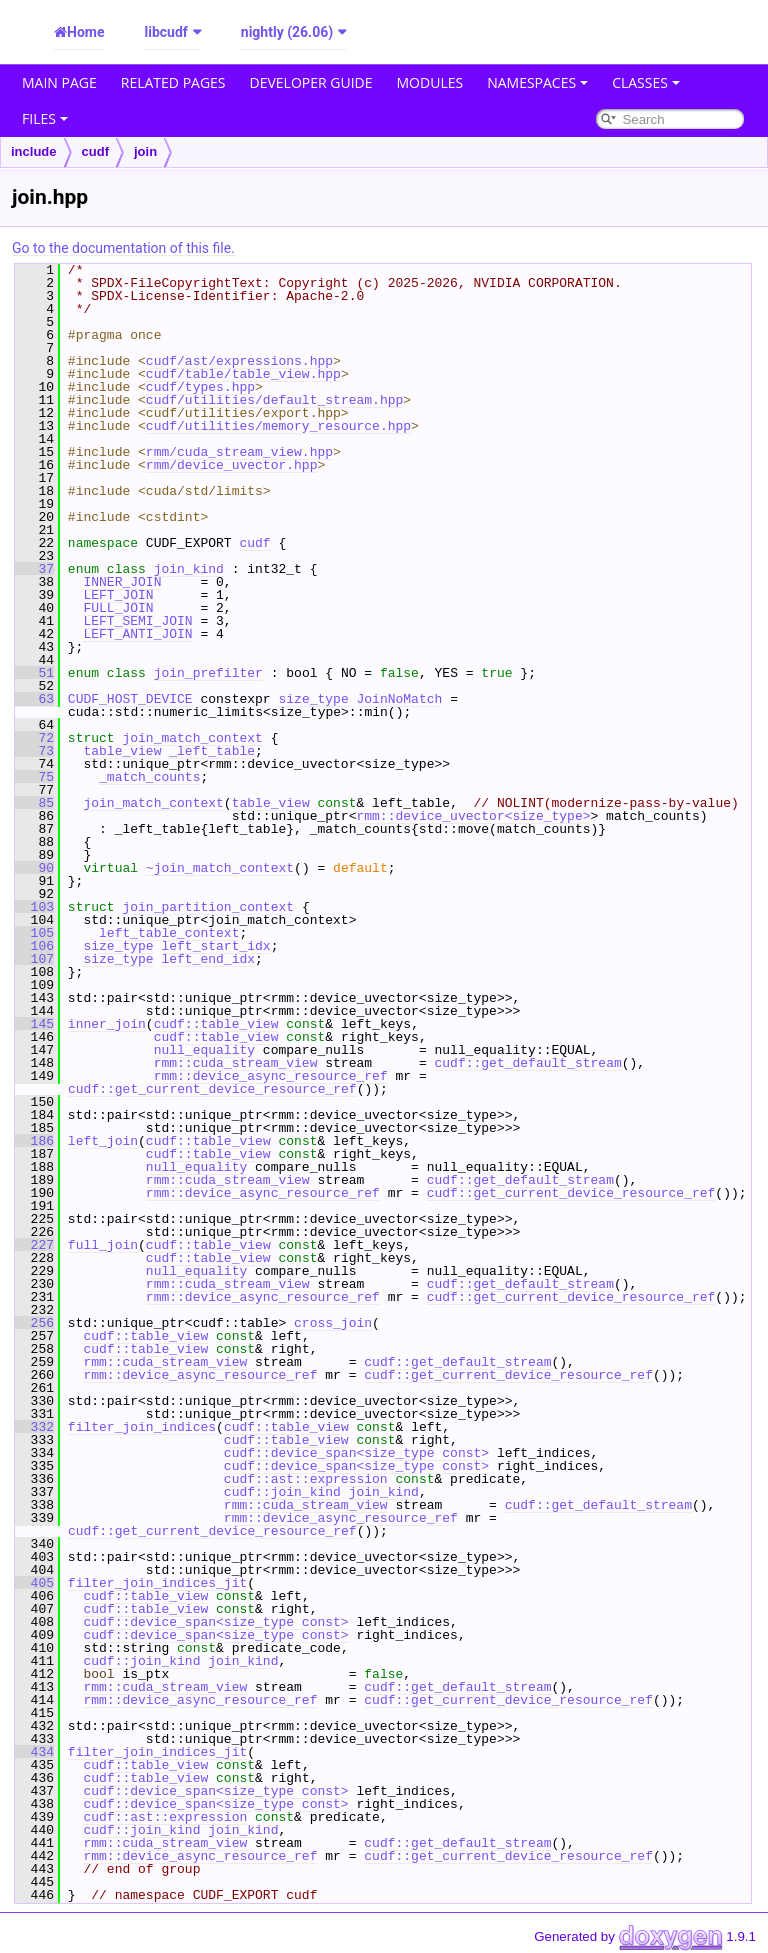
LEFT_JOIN (118, 595)
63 (34, 699)
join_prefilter (208, 673)
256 (34, 1323)
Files (45, 118)
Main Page (59, 82)
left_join (103, 1141)
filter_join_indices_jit (157, 1583)
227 (34, 1245)
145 (34, 1024)
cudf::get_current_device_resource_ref (212, 1089)
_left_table (212, 751)
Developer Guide (311, 82)
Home (85, 32)
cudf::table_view (216, 1024)
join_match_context (192, 738)
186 (34, 1141)
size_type (313, 699)
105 (34, 933)
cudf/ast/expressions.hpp (239, 361)
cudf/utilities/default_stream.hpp (274, 400)
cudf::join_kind (282, 1492)
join (145, 151)
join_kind (189, 569)
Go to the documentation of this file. (123, 248)
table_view (122, 751)
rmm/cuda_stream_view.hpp (239, 452)
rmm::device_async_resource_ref (271, 1076)
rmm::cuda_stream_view (236, 1063)
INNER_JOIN (122, 582)
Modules (430, 82)
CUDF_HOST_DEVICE (130, 699)
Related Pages (173, 82)
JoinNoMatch (399, 699)
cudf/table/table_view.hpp (243, 374)
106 (34, 946)
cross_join (333, 1323)
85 (34, 803)
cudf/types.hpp (200, 387)
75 (34, 777)
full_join (103, 1245)
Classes (646, 82)
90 (34, 868)
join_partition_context (208, 907)
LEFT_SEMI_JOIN (137, 621)
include (34, 151)
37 (34, 569)
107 (34, 959)
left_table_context (169, 933)
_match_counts (149, 777)
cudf (95, 151)
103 (34, 907)
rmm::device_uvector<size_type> (473, 816)
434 (34, 1752)
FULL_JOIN (118, 608)
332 (34, 1427)
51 (34, 673)
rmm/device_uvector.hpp (232, 465)
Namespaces (537, 82)
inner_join (107, 1024)
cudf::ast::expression (306, 1479)
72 (34, 738)
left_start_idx (215, 946)
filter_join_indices (142, 1427)
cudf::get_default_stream (527, 1063)
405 (34, 1583)
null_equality (204, 1050)
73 (34, 751)
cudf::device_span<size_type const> (356, 1453)
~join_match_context (220, 868)
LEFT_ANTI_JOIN (137, 634)
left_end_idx (208, 959)
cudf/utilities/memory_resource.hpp (278, 426)
